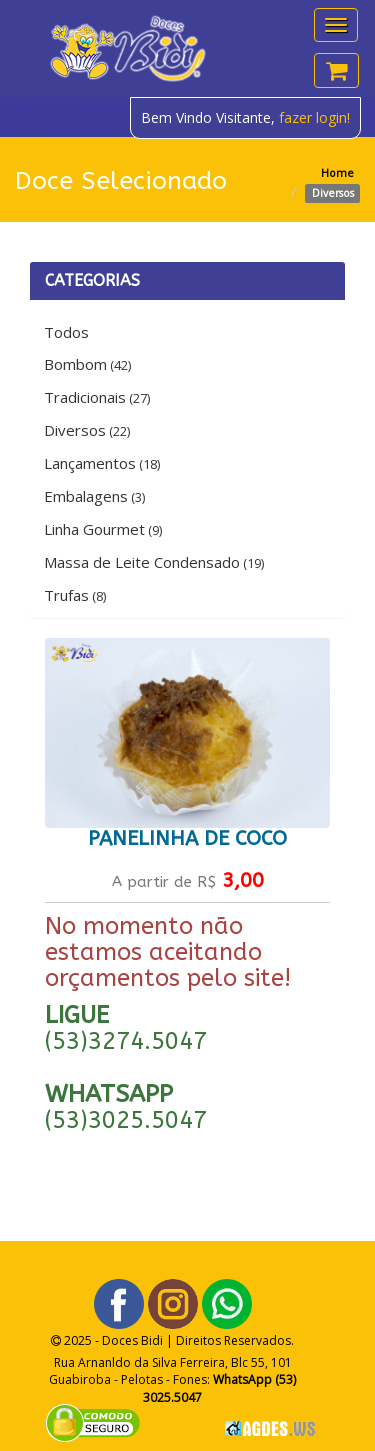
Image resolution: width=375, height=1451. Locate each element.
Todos (66, 332)
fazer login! (314, 117)
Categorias (92, 280)
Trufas (75, 595)
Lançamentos (102, 463)
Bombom (87, 364)
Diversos (87, 430)
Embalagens (94, 496)
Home (337, 173)
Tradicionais (97, 397)
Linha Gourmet (103, 529)
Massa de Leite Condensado (154, 562)
